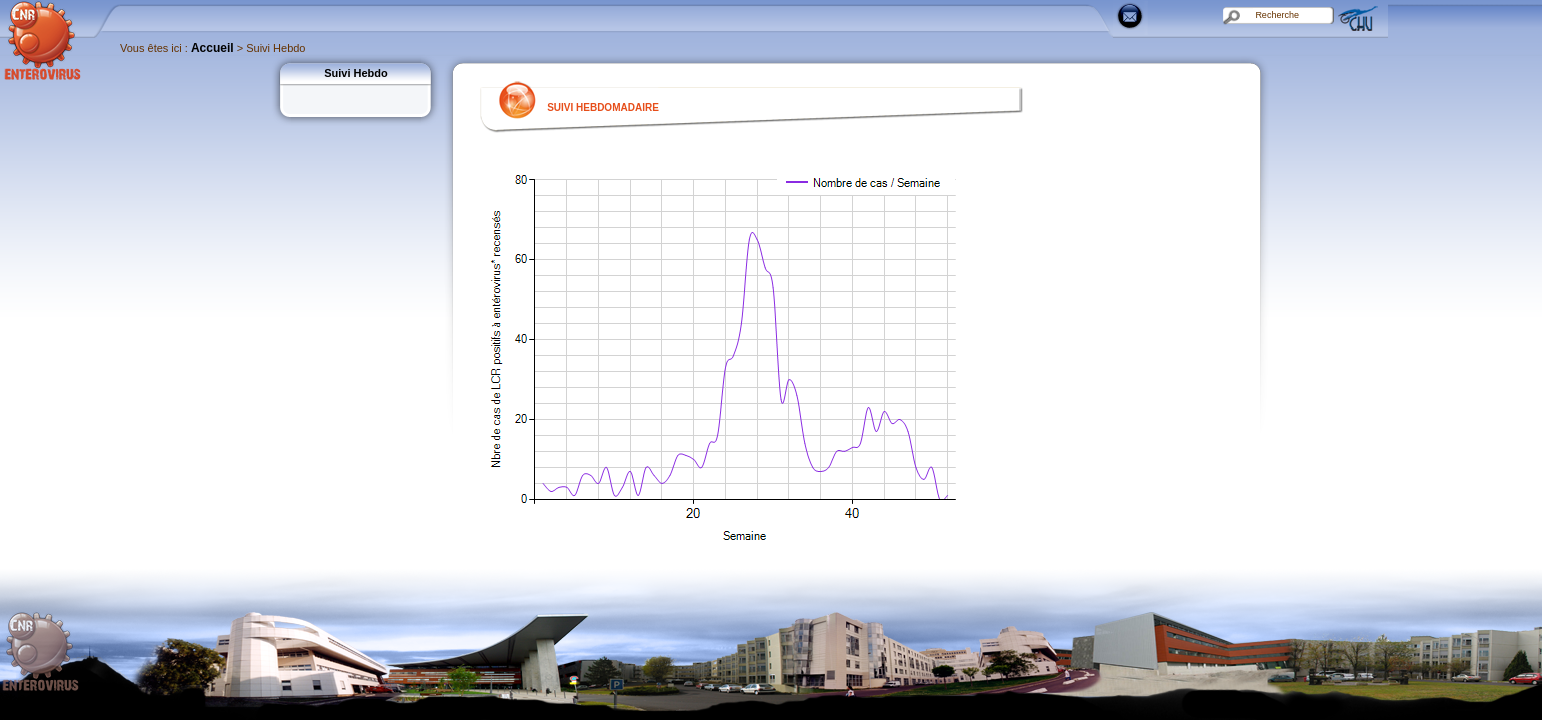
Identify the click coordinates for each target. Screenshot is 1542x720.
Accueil (212, 48)
